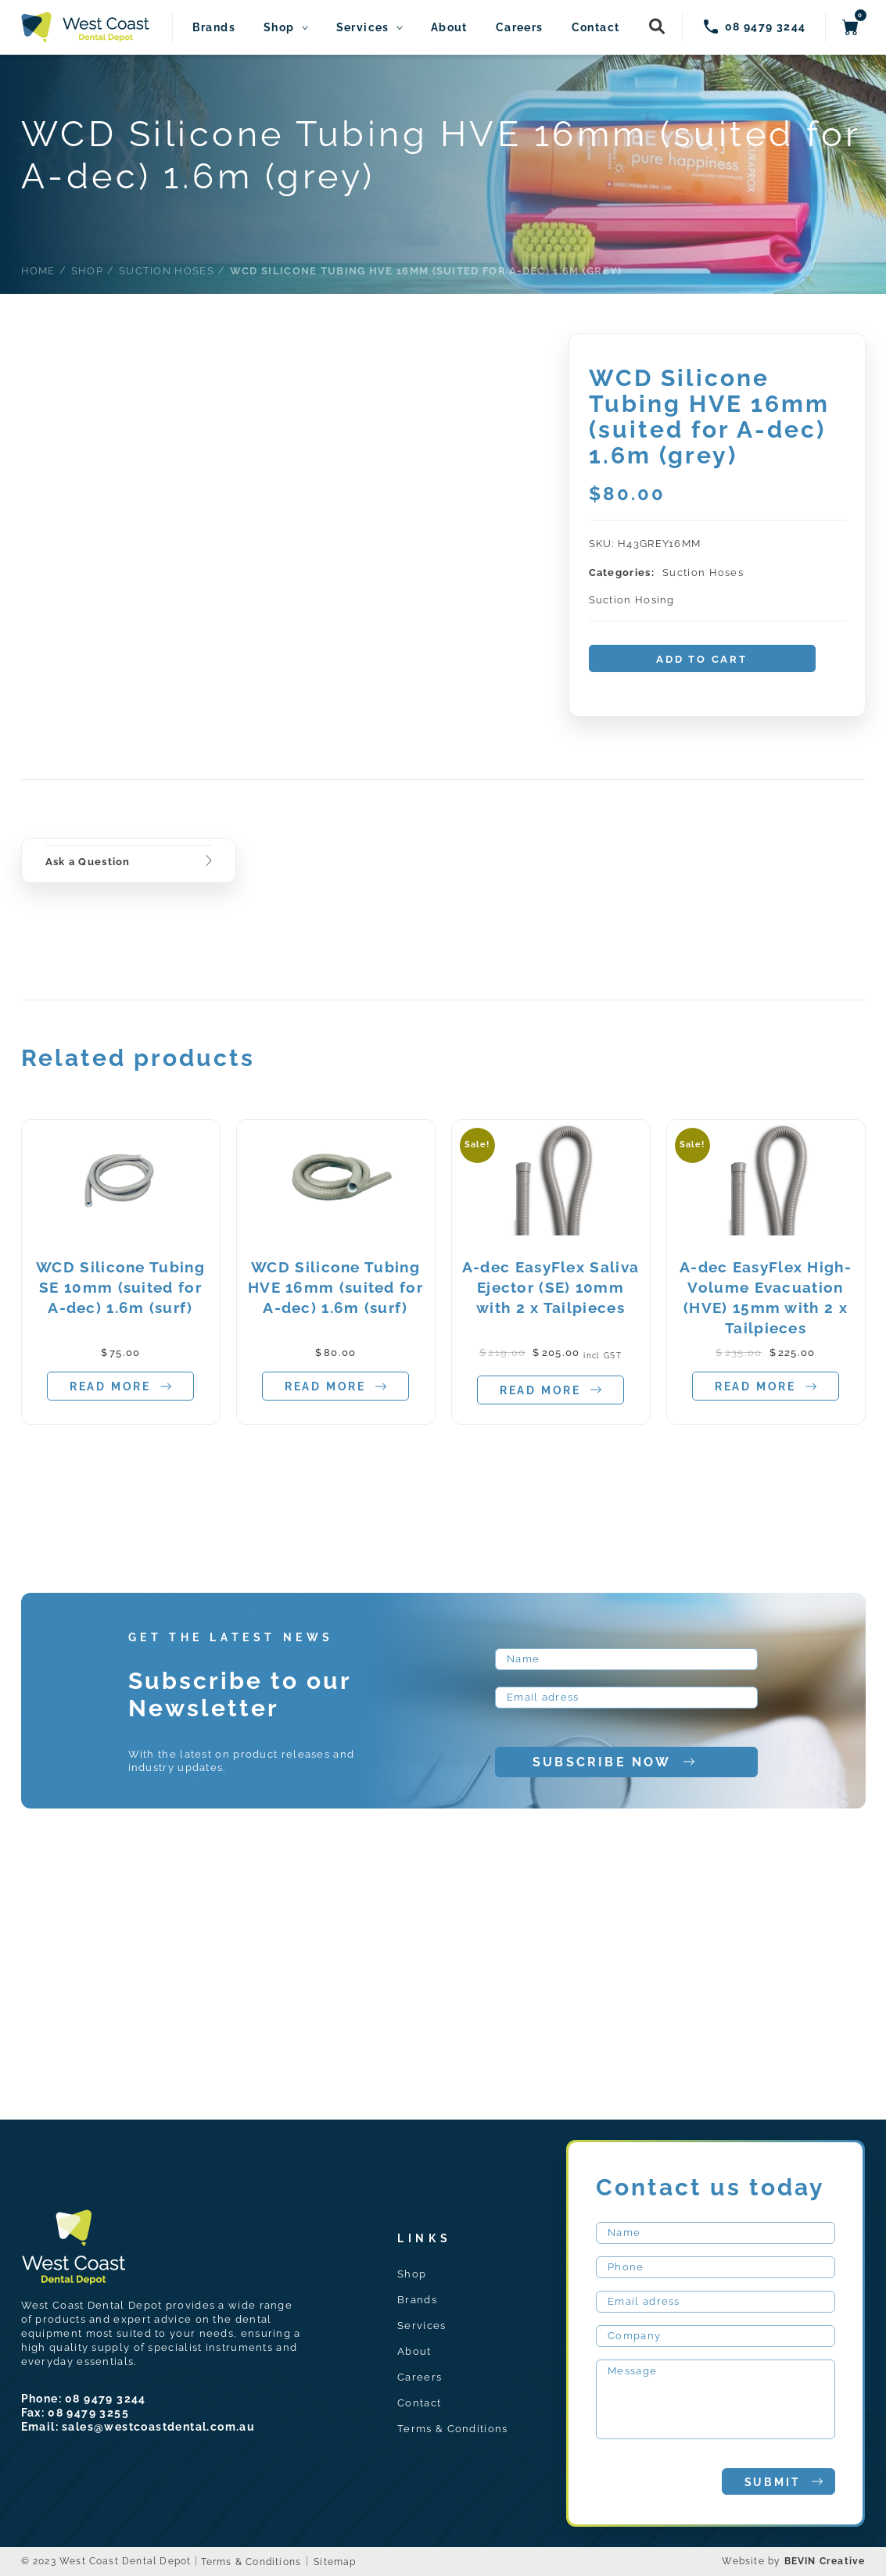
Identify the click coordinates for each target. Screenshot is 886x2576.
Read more (120, 1387)
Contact (596, 28)
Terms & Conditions (452, 2429)
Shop (279, 28)
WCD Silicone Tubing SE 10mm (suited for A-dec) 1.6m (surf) (120, 1287)
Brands (213, 28)
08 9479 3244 (105, 2398)
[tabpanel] (120, 1272)
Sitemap (335, 2562)
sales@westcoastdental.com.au (158, 2426)
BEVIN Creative (825, 2561)
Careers (519, 28)
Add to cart (702, 659)
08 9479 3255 (88, 2412)
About (449, 28)
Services (362, 28)
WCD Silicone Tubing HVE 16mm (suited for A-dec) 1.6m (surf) (335, 1287)
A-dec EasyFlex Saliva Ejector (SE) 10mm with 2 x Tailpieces (550, 1287)
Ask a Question (88, 862)
